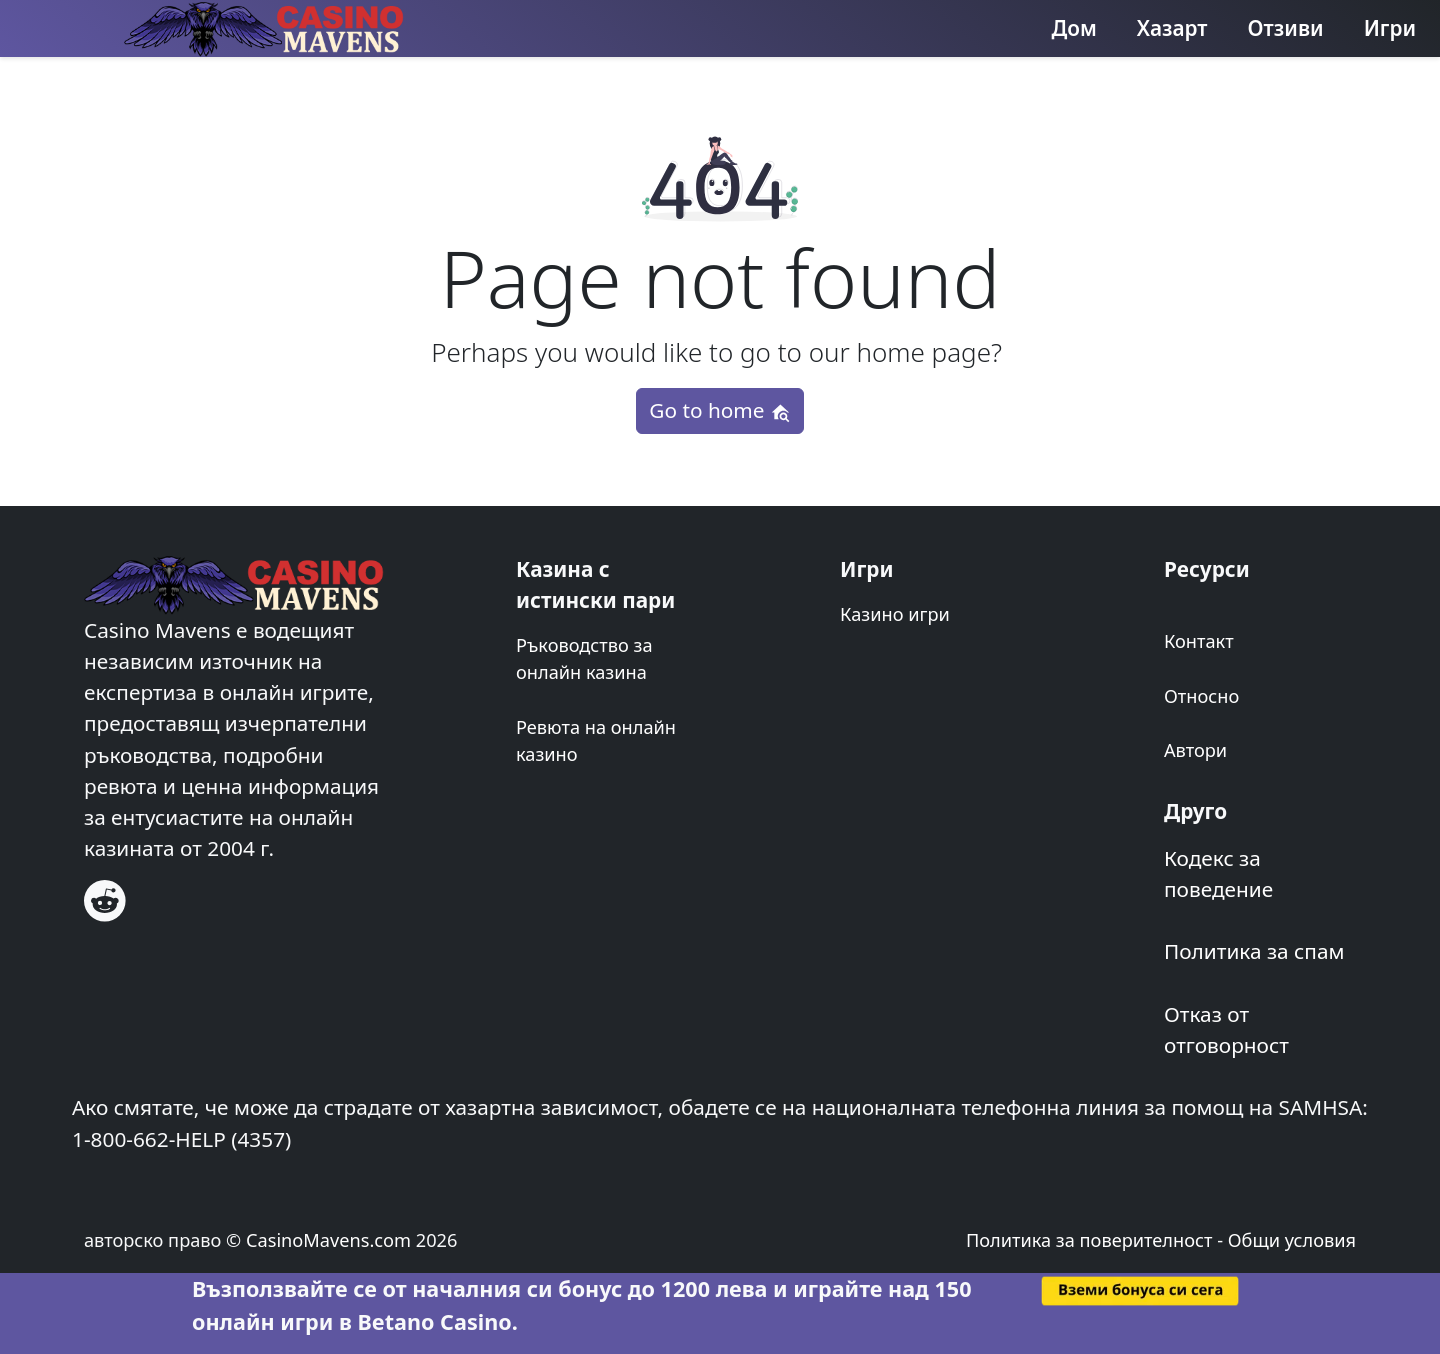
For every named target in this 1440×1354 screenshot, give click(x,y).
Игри (1390, 28)
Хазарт (1172, 28)
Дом (1074, 28)
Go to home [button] (719, 410)
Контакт (1199, 641)
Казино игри (895, 614)
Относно (1201, 696)
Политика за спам (1254, 951)
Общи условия (1292, 1240)
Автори (1195, 750)
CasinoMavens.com (328, 1240)
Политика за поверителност (1089, 1240)
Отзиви (1286, 28)
